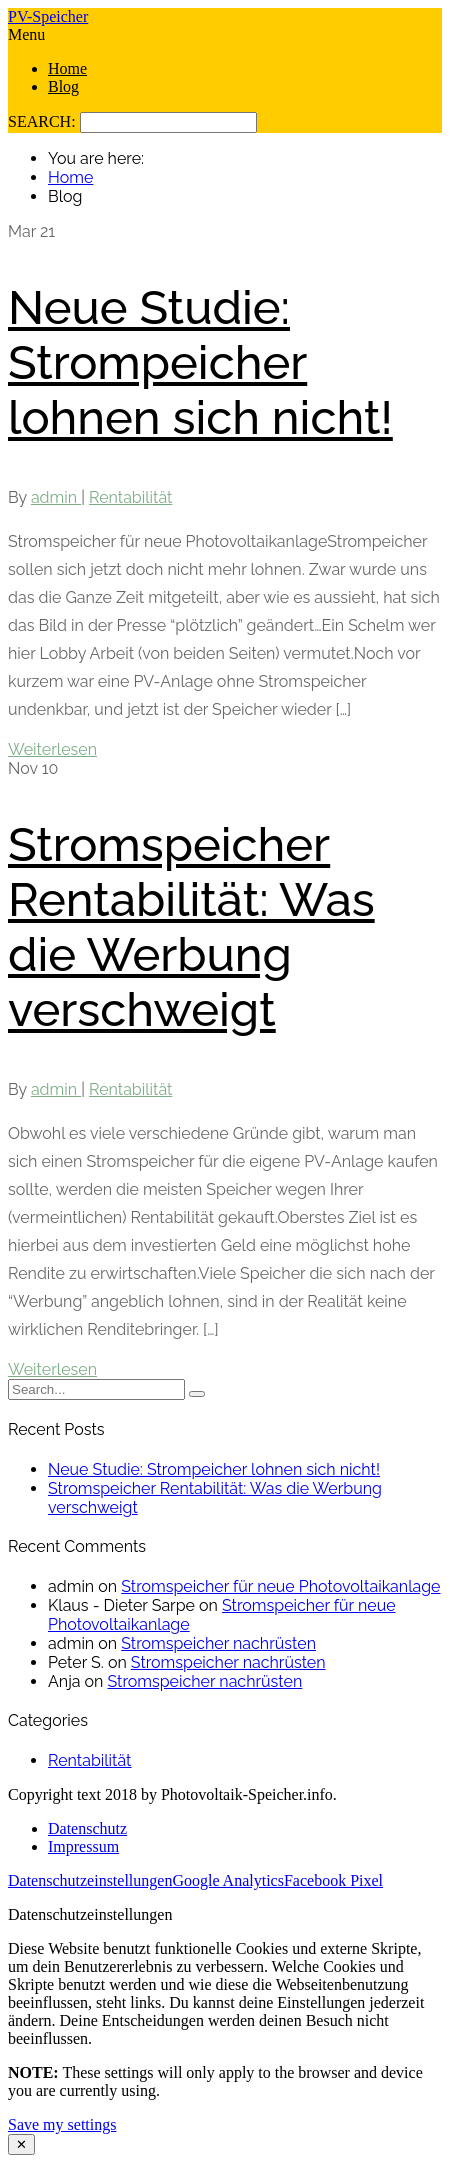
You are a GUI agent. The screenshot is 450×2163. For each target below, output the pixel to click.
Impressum (83, 1846)
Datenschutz (87, 1828)
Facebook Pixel (333, 1880)
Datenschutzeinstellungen (90, 1880)
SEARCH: (44, 121)
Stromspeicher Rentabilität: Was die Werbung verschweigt (191, 927)
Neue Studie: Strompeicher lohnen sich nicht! (200, 362)
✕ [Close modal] (21, 2144)
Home (67, 68)
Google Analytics (228, 1880)
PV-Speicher (48, 16)
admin (56, 497)
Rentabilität (130, 497)
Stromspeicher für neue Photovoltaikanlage (280, 1586)
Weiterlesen (52, 749)
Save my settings (62, 2124)
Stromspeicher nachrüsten (218, 1643)
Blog (63, 86)
